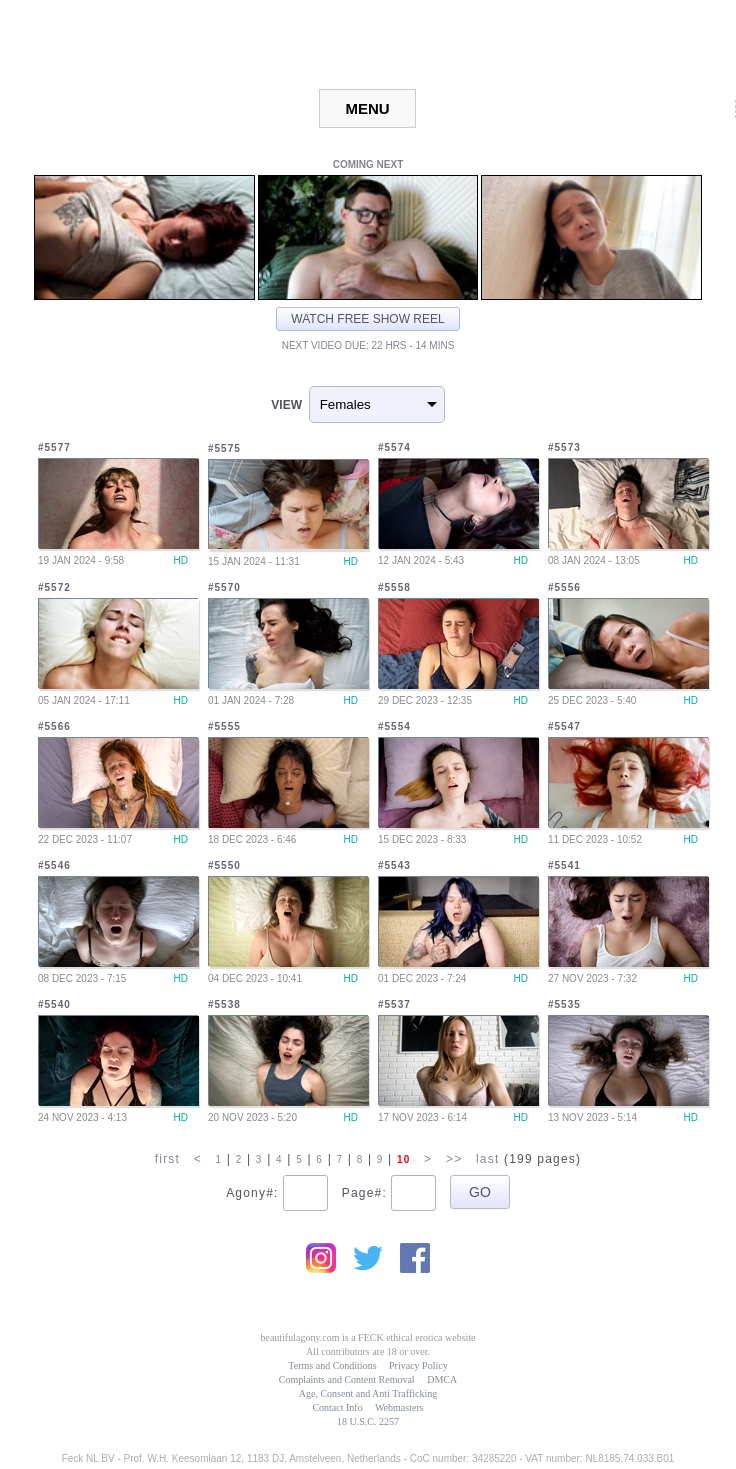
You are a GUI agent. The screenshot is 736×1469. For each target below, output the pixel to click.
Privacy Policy (418, 1365)
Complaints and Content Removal (347, 1379)
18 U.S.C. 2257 (368, 1421)
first (167, 1159)
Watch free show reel (367, 319)
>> (454, 1159)
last (487, 1159)
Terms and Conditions (332, 1365)
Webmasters (399, 1407)
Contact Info (337, 1407)
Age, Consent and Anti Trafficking (368, 1393)
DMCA (442, 1379)
